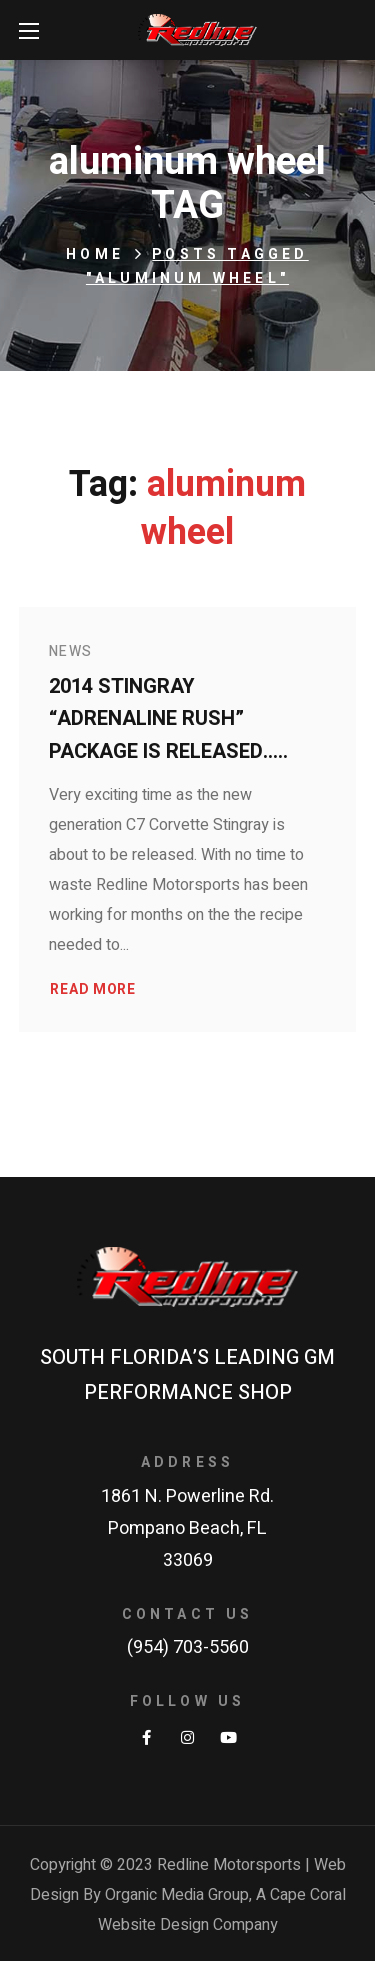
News (71, 651)
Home (95, 254)
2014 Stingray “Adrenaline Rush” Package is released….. (168, 719)
